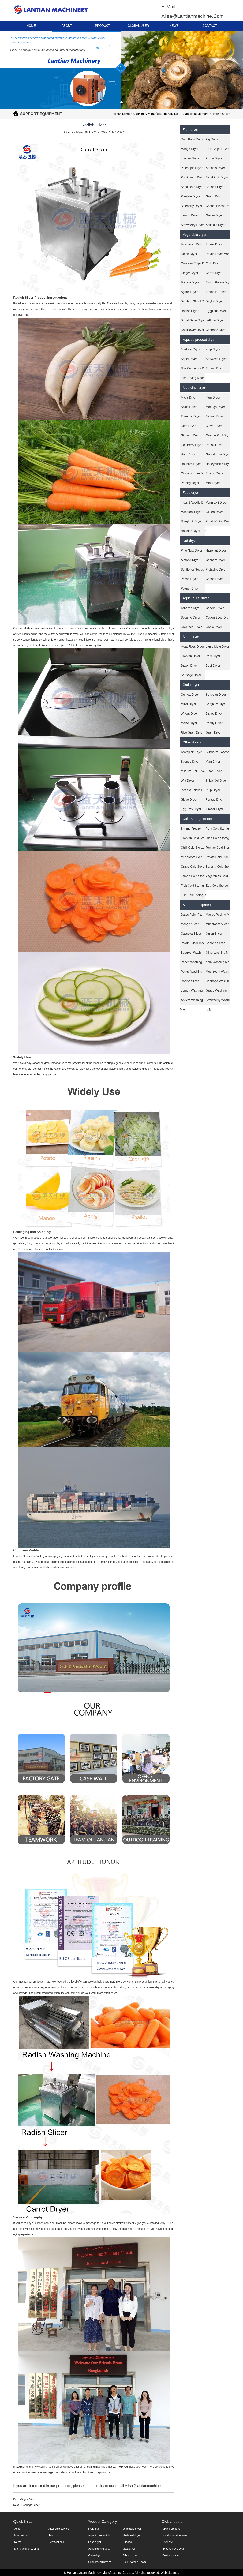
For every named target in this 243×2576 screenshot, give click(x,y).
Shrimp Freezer (191, 828)
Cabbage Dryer (216, 329)
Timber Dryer (214, 809)
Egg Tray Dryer (191, 809)
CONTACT (209, 25)
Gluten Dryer (214, 512)
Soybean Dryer (216, 694)
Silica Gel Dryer (216, 780)
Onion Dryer (189, 254)
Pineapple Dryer (192, 168)
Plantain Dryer (190, 196)
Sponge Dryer (190, 761)
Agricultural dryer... (99, 2548)
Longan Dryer (190, 158)
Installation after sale (174, 2535)
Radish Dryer (190, 311)
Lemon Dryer (189, 215)
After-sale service (58, 2528)
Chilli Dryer (213, 263)
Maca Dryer (189, 397)
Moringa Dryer (215, 407)
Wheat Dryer (189, 713)
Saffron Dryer (215, 416)
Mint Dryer (213, 483)
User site (167, 2542)
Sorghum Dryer (216, 704)
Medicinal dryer (194, 388)
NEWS (173, 25)
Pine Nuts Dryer (191, 550)
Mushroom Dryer (192, 244)
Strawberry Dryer (192, 225)
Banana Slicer (215, 943)
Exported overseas (173, 2548)
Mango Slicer (190, 924)
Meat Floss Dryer (192, 646)
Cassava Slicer (191, 933)
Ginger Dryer (189, 273)
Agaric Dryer (189, 292)
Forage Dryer (215, 799)
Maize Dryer (189, 723)
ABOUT (67, 25)
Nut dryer (190, 541)
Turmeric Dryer (191, 416)
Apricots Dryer (215, 168)
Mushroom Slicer (217, 924)
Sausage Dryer (191, 675)
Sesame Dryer (190, 617)
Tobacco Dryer (190, 608)
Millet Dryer (188, 704)
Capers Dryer (215, 608)
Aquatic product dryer (199, 340)
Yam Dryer (213, 397)
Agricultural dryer (196, 598)
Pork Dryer (213, 656)
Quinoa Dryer (190, 694)
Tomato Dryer (190, 282)
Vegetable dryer (195, 235)
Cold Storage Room (197, 819)
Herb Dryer (188, 454)
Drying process (171, 2528)
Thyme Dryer (214, 473)
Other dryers (192, 742)
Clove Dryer (214, 426)
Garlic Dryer (214, 627)
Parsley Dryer (190, 483)
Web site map (170, 2572)
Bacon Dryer (189, 665)
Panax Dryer (214, 445)
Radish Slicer (190, 981)
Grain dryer (191, 685)
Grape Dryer (214, 196)
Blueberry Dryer (191, 206)
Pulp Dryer (213, 790)
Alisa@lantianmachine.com (192, 16)
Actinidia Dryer (216, 225)
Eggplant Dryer (216, 311)
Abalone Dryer (190, 349)
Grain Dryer (214, 732)
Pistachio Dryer (216, 569)
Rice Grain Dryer (192, 732)
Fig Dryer (212, 139)
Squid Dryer (189, 359)
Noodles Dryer (190, 531)
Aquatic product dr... (100, 2535)
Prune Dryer (214, 158)
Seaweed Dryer (216, 359)
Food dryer (191, 493)
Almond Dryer (190, 560)
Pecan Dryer (189, 579)
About (17, 2528)
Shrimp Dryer (215, 368)
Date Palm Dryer (192, 139)
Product (53, 2535)
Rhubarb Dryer (191, 464)
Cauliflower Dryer (192, 329)
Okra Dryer (188, 426)
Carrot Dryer (214, 273)
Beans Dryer (214, 244)
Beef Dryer (213, 665)
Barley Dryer (214, 713)
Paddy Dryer (214, 723)
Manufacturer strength (27, 2548)
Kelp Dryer (213, 349)
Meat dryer (191, 637)
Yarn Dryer (213, 761)
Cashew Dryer (215, 560)
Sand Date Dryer (192, 187)
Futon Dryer (214, 771)
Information (21, 2535)
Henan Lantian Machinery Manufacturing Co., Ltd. (146, 114)
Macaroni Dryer (191, 512)
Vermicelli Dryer (216, 502)
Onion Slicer (214, 933)
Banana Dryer (215, 187)
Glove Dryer (189, 799)
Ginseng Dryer (190, 435)
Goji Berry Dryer (192, 445)
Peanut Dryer (190, 588)
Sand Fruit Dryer (217, 177)
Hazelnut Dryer (216, 550)
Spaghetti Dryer (191, 521)
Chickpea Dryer (191, 627)
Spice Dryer (189, 407)
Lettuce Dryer (215, 320)
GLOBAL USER (138, 25)
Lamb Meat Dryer (217, 646)
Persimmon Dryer (192, 177)
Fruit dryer (190, 130)
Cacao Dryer (214, 579)
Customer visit (170, 2555)
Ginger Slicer (28, 2499)
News (17, 2542)
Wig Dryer (187, 780)
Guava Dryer (214, 215)
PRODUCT (102, 25)
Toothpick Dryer (191, 752)
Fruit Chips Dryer (217, 149)
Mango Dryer (189, 149)
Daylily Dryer (214, 301)
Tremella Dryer (216, 292)
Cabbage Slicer (30, 2505)
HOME (31, 25)
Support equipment (195, 114)
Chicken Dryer (190, 656)
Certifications (56, 2542)
